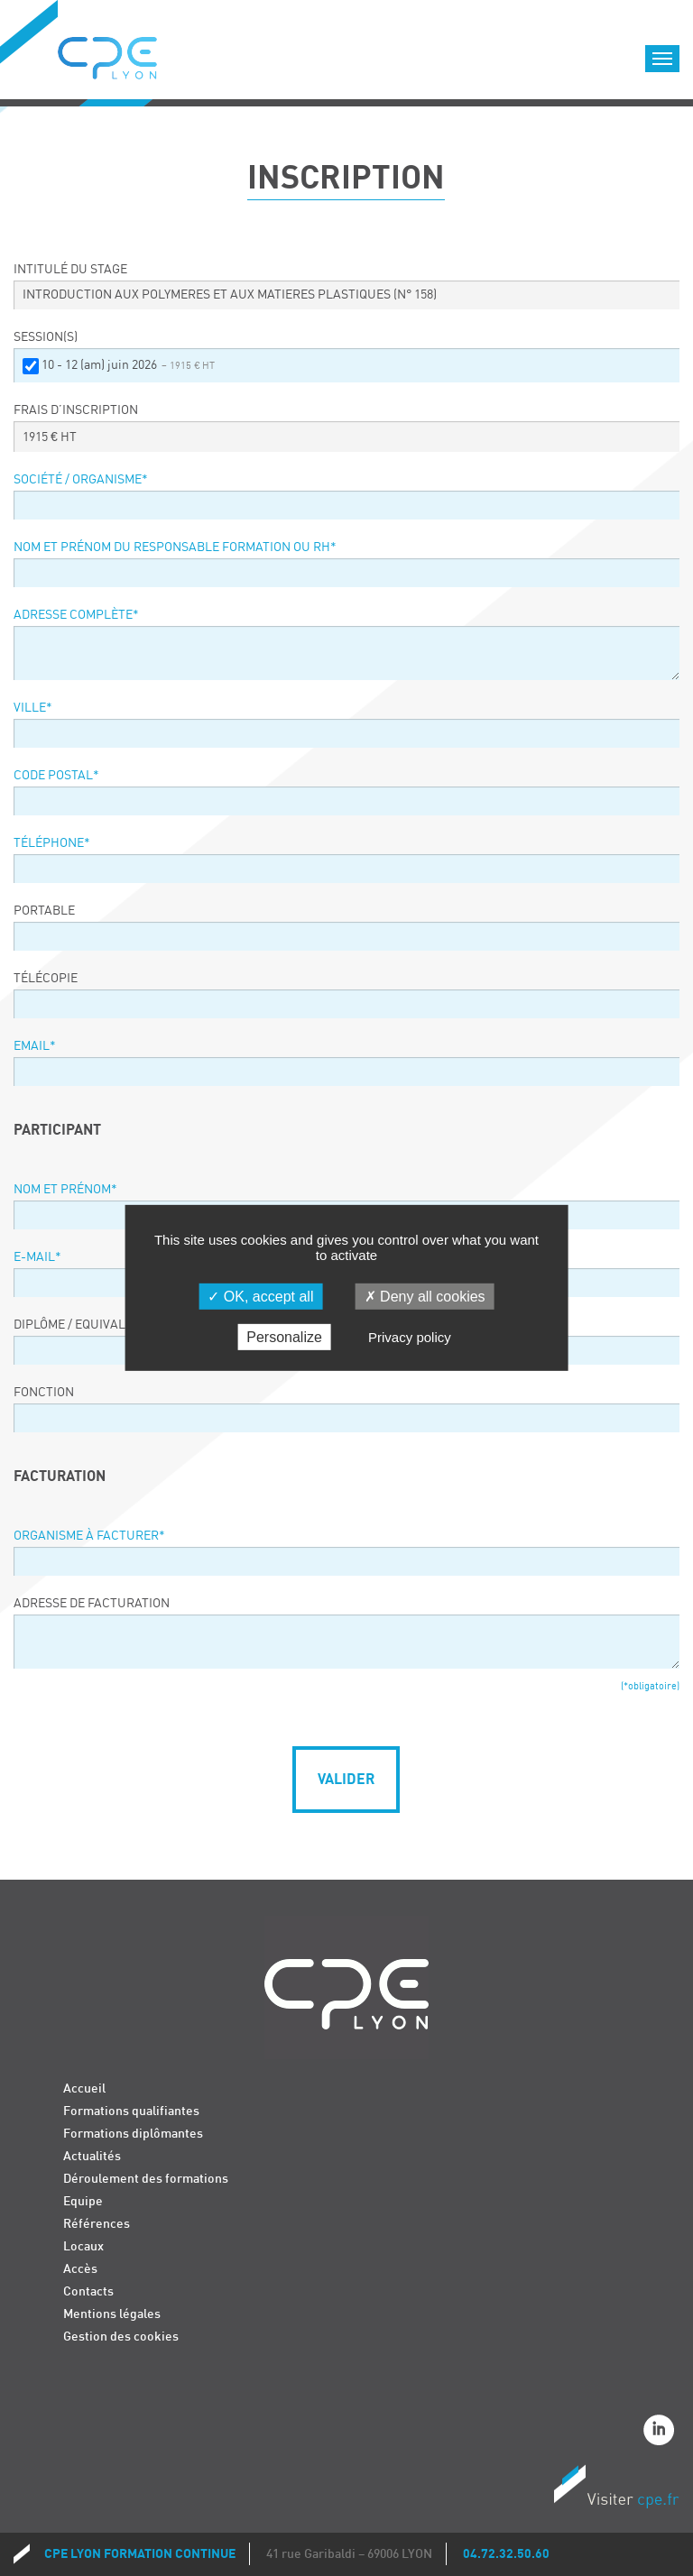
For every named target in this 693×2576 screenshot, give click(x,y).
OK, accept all (260, 1296)
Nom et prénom (65, 1189)
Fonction (44, 1392)
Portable (44, 911)
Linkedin (661, 2433)
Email (35, 1046)
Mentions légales (112, 2314)
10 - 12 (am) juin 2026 (128, 365)
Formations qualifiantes (131, 2111)
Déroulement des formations (145, 2178)
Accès (80, 2269)
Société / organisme (81, 480)
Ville (33, 708)
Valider (346, 1779)
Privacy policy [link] (409, 1337)
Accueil (84, 2088)
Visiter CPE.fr (616, 2489)
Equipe (83, 2201)
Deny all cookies (425, 1296)
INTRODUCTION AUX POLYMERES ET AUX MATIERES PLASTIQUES (230, 295)
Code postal (56, 775)
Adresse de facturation (92, 1603)
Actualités (92, 2156)
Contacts (88, 2291)
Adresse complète (76, 615)
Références (96, 2224)
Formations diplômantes (133, 2133)
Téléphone (52, 843)
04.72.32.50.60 (506, 2554)
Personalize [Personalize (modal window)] (284, 1337)
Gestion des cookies (121, 2336)
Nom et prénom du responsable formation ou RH (175, 547)
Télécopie (46, 978)
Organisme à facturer (89, 1536)
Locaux (83, 2246)
